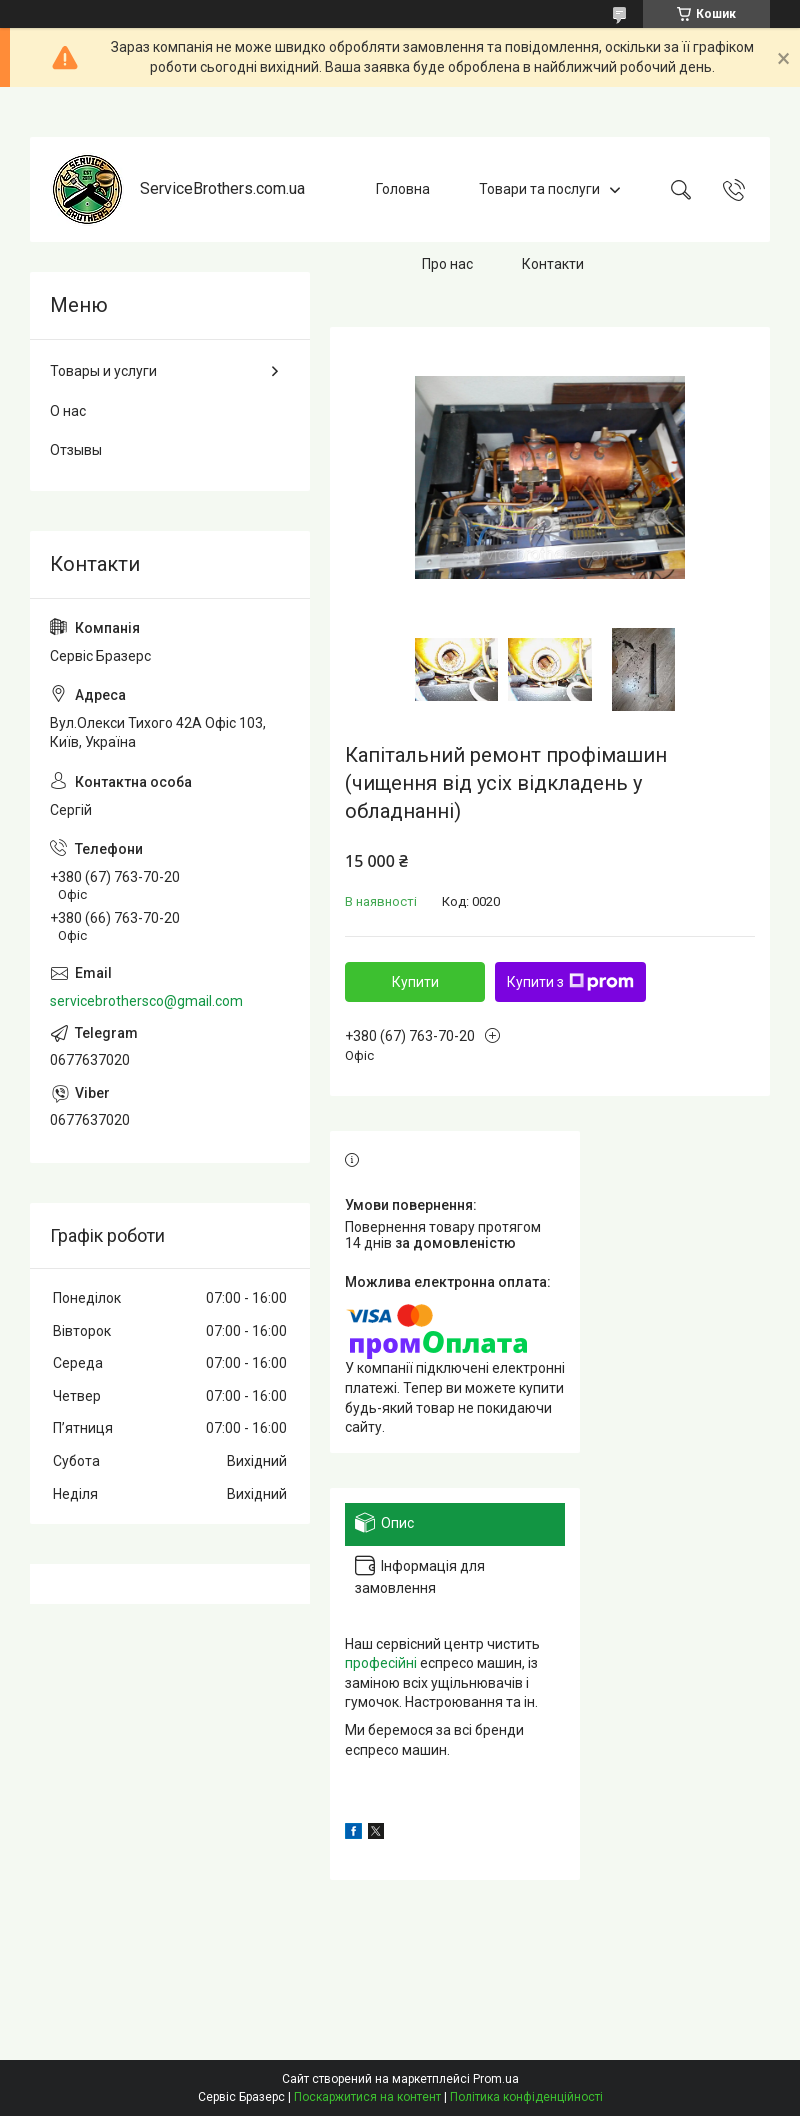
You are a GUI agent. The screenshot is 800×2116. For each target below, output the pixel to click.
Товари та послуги (539, 189)
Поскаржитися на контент (367, 2097)
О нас (68, 411)
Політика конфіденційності (526, 2097)
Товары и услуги (103, 371)
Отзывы (76, 450)
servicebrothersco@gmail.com (146, 1001)
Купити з (570, 982)
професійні (381, 1663)
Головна (403, 189)
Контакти (553, 264)
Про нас (447, 264)
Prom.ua (496, 2079)
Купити (415, 982)
